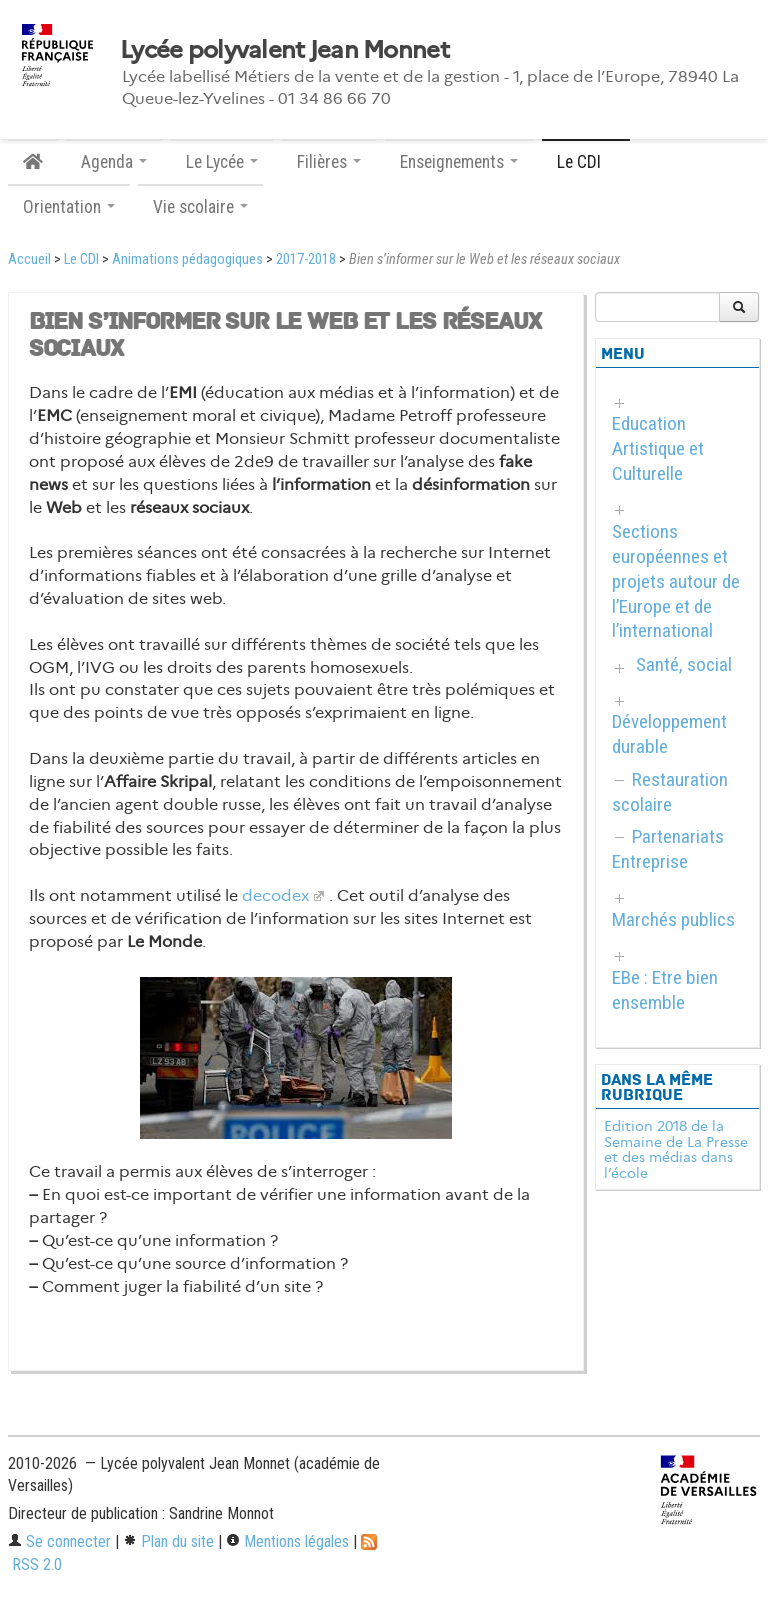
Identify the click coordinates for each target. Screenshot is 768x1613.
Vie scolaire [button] (200, 207)
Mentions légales (287, 1541)
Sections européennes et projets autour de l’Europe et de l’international (676, 581)
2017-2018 (306, 259)
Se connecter (59, 1541)
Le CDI (81, 259)
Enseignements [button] (459, 162)
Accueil (29, 259)
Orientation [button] (69, 207)
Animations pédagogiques (187, 259)
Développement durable (669, 734)
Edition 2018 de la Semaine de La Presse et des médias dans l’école (676, 1149)
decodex (275, 895)
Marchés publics (673, 919)
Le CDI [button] (586, 162)
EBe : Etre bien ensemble (665, 990)
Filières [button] (329, 162)
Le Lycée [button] (222, 162)
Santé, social (684, 664)
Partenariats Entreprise (668, 849)
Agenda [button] (114, 162)
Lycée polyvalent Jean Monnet (284, 50)
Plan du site (168, 1541)
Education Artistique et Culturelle (658, 448)
